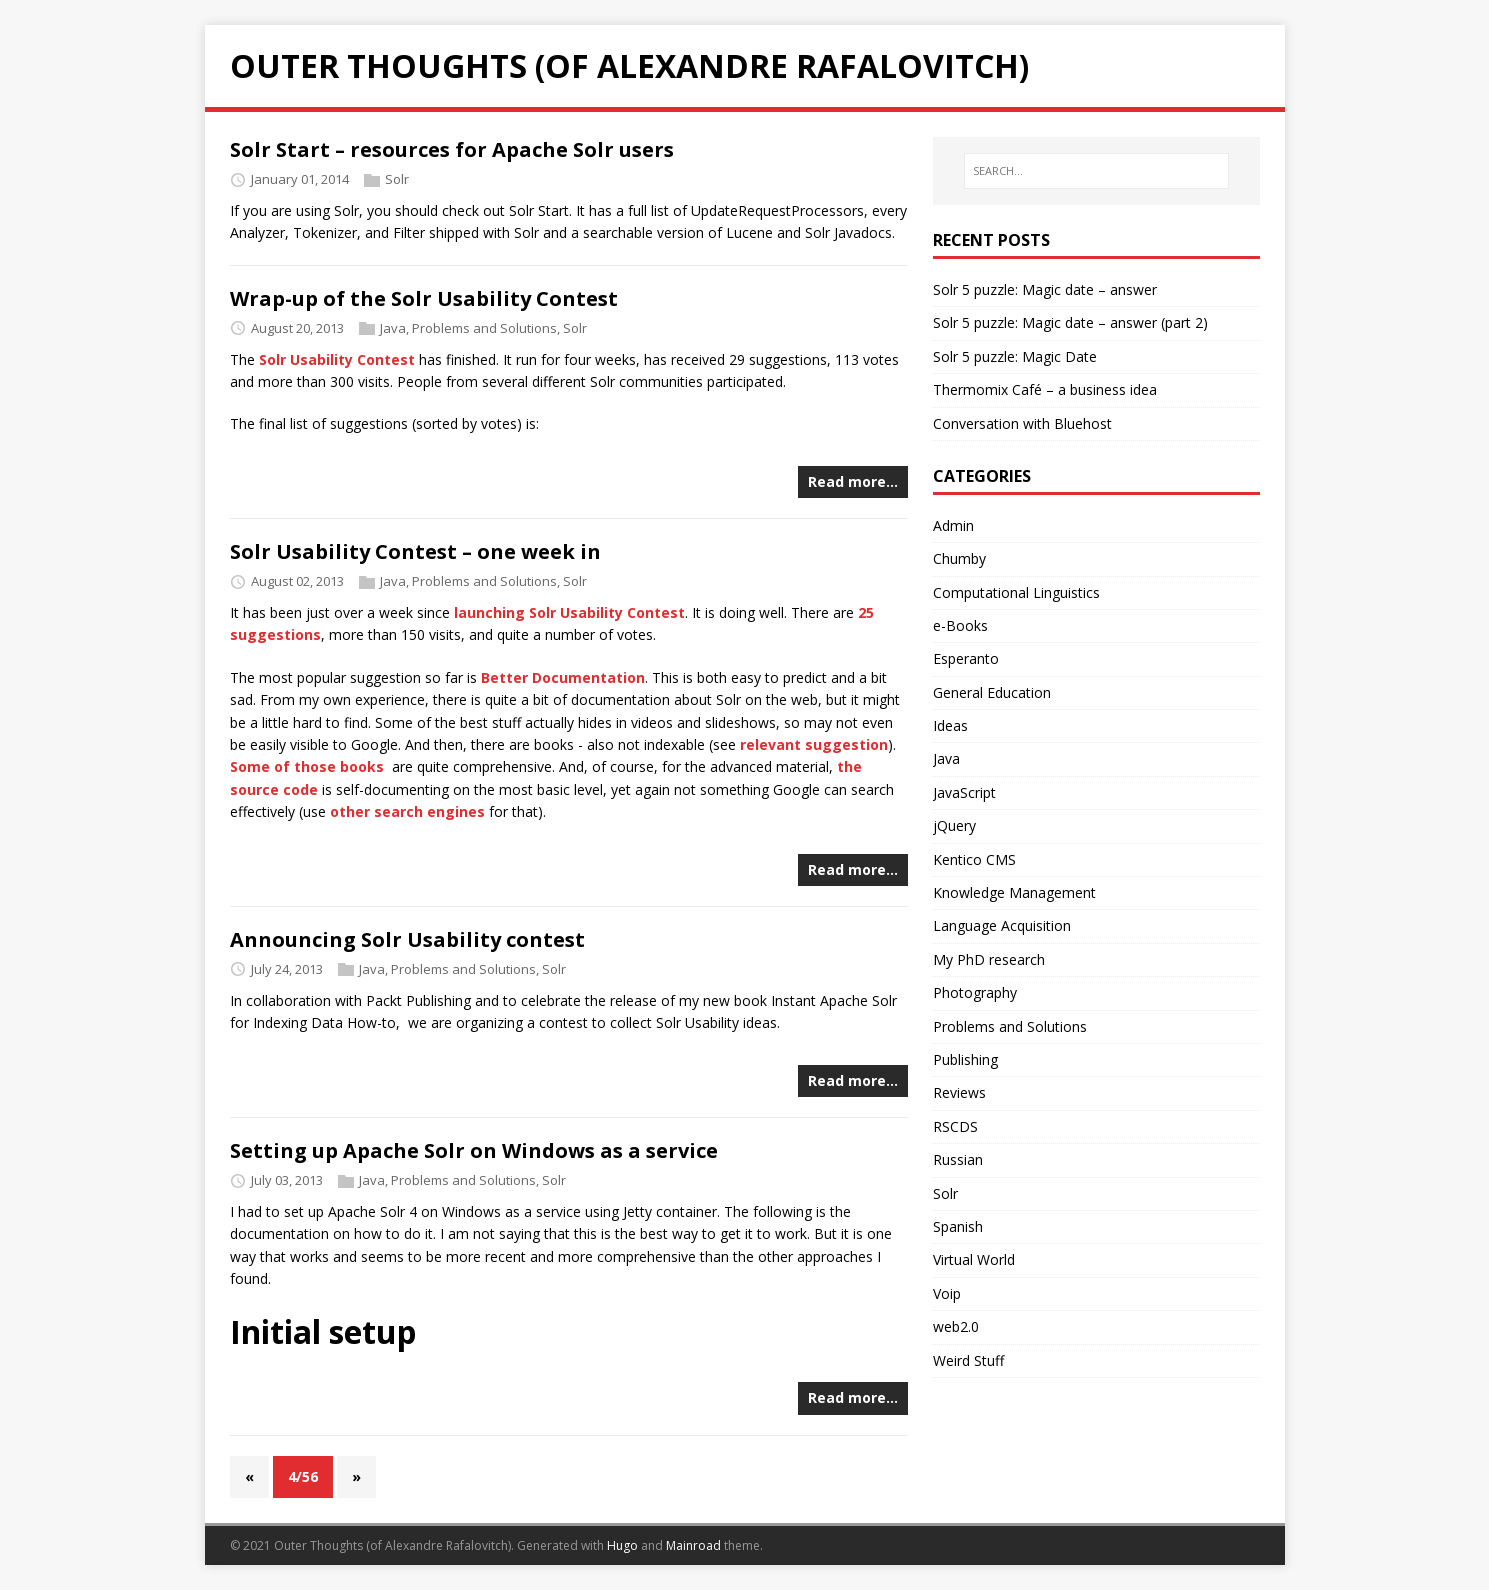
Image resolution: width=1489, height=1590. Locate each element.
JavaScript (964, 792)
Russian (958, 1159)
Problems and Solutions (484, 328)
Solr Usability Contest (337, 359)
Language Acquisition (1002, 925)
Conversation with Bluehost (1022, 423)
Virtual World (974, 1259)
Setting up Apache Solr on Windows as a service (474, 1150)
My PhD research (989, 959)
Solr (397, 179)
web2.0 (956, 1326)
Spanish (958, 1226)
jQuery (954, 825)
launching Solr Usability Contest (569, 612)
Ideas (950, 725)
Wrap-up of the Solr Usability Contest (424, 298)
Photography (975, 992)
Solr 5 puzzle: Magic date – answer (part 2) (1070, 322)
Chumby (959, 558)
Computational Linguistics (1016, 592)
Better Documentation (563, 677)
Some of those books (307, 766)
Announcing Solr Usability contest (407, 939)
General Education (992, 692)
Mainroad (693, 1545)
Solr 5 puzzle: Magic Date (1015, 356)
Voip (947, 1293)
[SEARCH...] (1096, 171)
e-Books (960, 625)
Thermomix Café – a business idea (1045, 389)
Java (393, 328)
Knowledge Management (1014, 892)
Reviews (959, 1092)
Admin (953, 525)
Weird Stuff (968, 1360)
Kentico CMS (974, 859)
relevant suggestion (814, 744)
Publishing (965, 1059)
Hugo (622, 1545)
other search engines (407, 811)
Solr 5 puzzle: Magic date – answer (1045, 289)
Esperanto (966, 658)
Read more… (853, 481)
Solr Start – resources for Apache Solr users (452, 149)
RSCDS (955, 1126)
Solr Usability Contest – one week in (415, 551)
